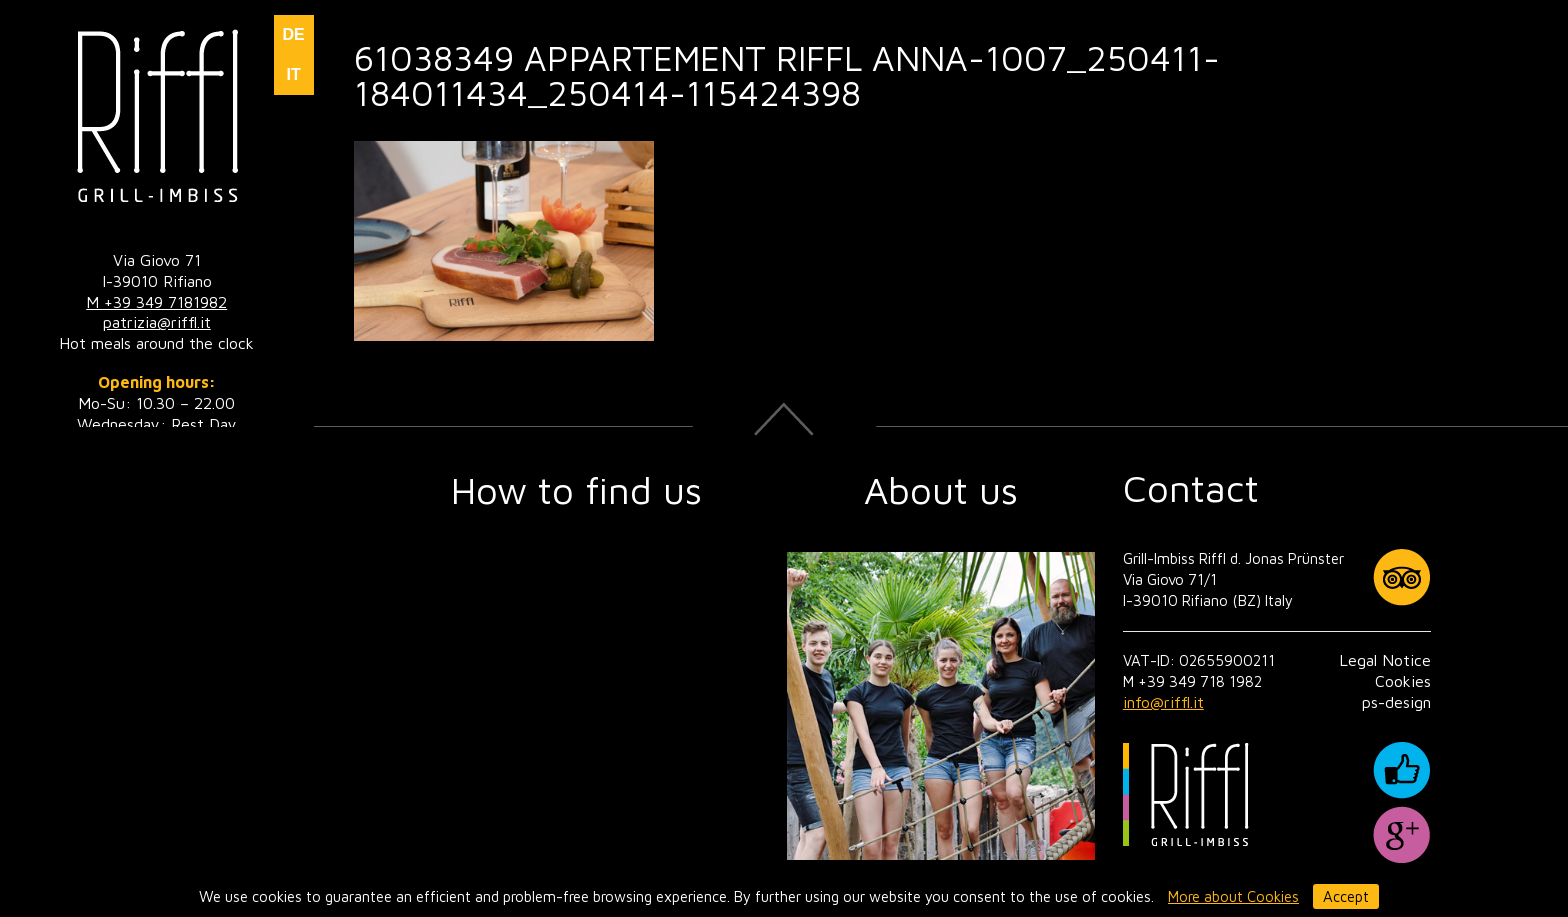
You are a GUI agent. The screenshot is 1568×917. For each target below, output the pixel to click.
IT (293, 74)
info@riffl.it (1163, 702)
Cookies (1403, 681)
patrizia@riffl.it (157, 322)
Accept (1346, 896)
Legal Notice (1385, 660)
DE (293, 34)
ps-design (1396, 702)
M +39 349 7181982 (156, 302)
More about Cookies (1233, 896)
